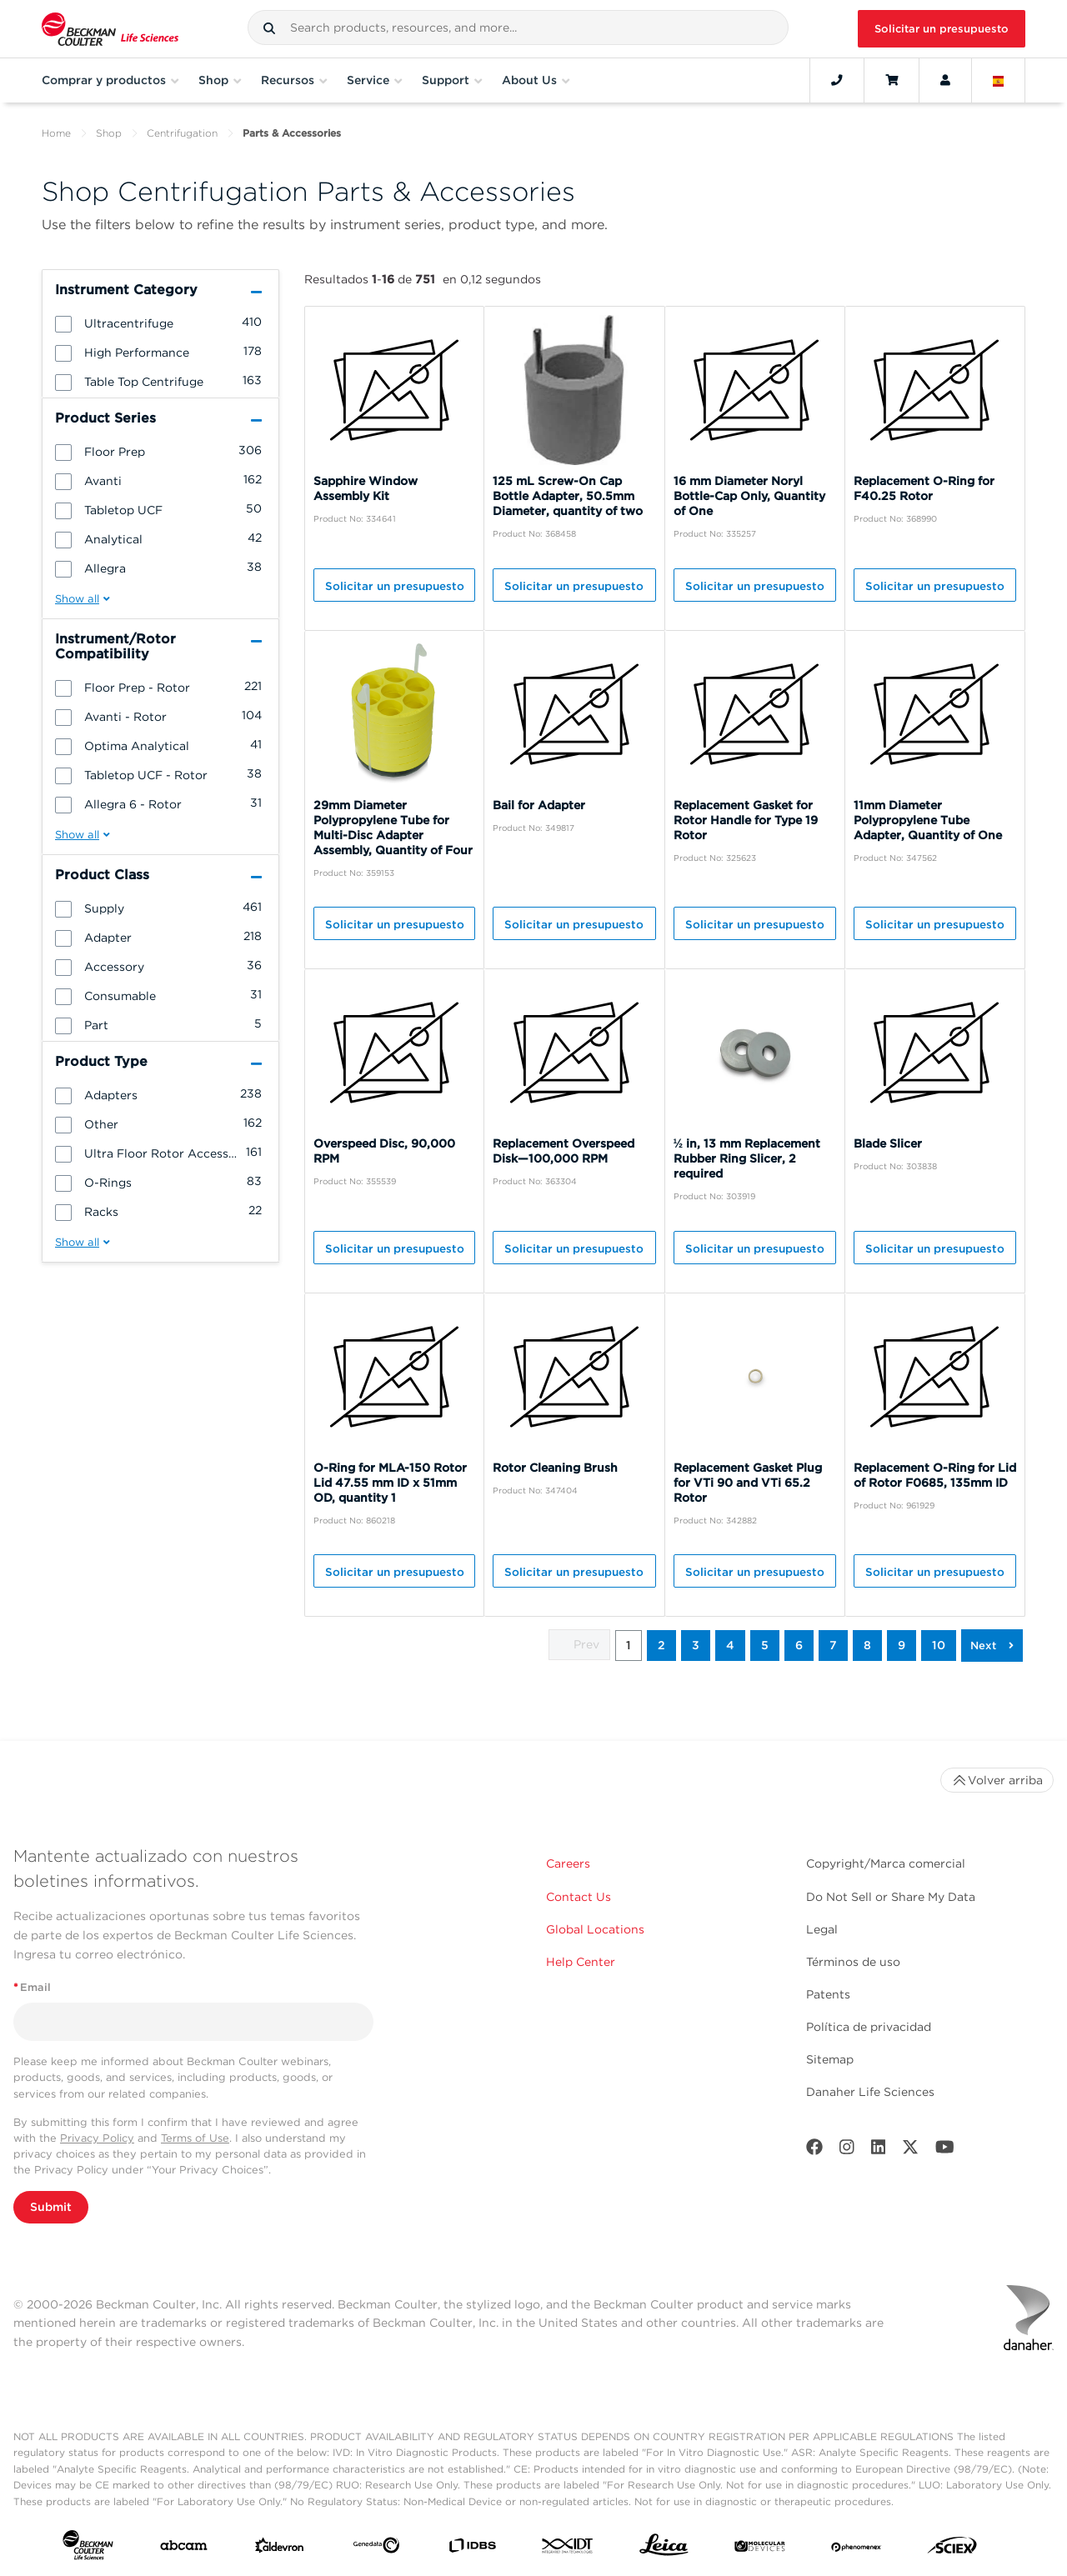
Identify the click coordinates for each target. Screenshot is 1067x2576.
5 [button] (765, 1645)
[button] (269, 28)
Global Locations (595, 1929)
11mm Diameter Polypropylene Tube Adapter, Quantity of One (928, 820)
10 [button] (938, 1645)
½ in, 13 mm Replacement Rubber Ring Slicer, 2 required (747, 1158)
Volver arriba (997, 1780)
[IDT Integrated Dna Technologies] (568, 2549)
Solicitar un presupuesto (941, 29)
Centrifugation (182, 133)
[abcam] (184, 2549)
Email (32, 1987)
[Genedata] (376, 2548)
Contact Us (578, 1896)
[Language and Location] (998, 80)
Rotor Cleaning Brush (555, 1467)
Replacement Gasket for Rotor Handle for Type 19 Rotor (746, 820)
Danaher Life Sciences (870, 2091)
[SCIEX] (952, 2549)
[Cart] (891, 80)
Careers (568, 1863)
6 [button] (799, 1645)
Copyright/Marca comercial (885, 1863)
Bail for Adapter (539, 805)
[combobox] (518, 27)
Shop (109, 133)
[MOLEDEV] (760, 2548)
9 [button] (901, 1645)
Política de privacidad (868, 2026)
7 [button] (833, 1645)
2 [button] (661, 1645)
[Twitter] (910, 2150)
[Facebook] (814, 2150)
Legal (822, 1929)
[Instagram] (846, 2150)
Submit (51, 2206)
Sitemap (830, 2059)
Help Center (580, 1961)
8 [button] (867, 1645)
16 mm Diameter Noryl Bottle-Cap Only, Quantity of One (749, 496)
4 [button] (730, 1645)
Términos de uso (853, 1961)
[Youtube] (944, 2150)
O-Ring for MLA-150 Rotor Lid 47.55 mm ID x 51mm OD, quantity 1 (390, 1482)
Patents (828, 1994)
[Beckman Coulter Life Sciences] (110, 29)
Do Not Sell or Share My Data (890, 1896)
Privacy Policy (97, 2138)
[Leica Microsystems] (664, 2549)
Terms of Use (195, 2138)
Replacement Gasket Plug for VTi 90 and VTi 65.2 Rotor (748, 1482)
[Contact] (837, 80)
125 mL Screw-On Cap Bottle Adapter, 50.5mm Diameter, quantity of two (568, 496)
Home (56, 133)
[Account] (945, 80)
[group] (160, 322)
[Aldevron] (279, 2549)
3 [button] (695, 1645)
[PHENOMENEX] (856, 2548)
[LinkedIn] (878, 2150)
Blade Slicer (888, 1143)
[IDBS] (472, 2549)
